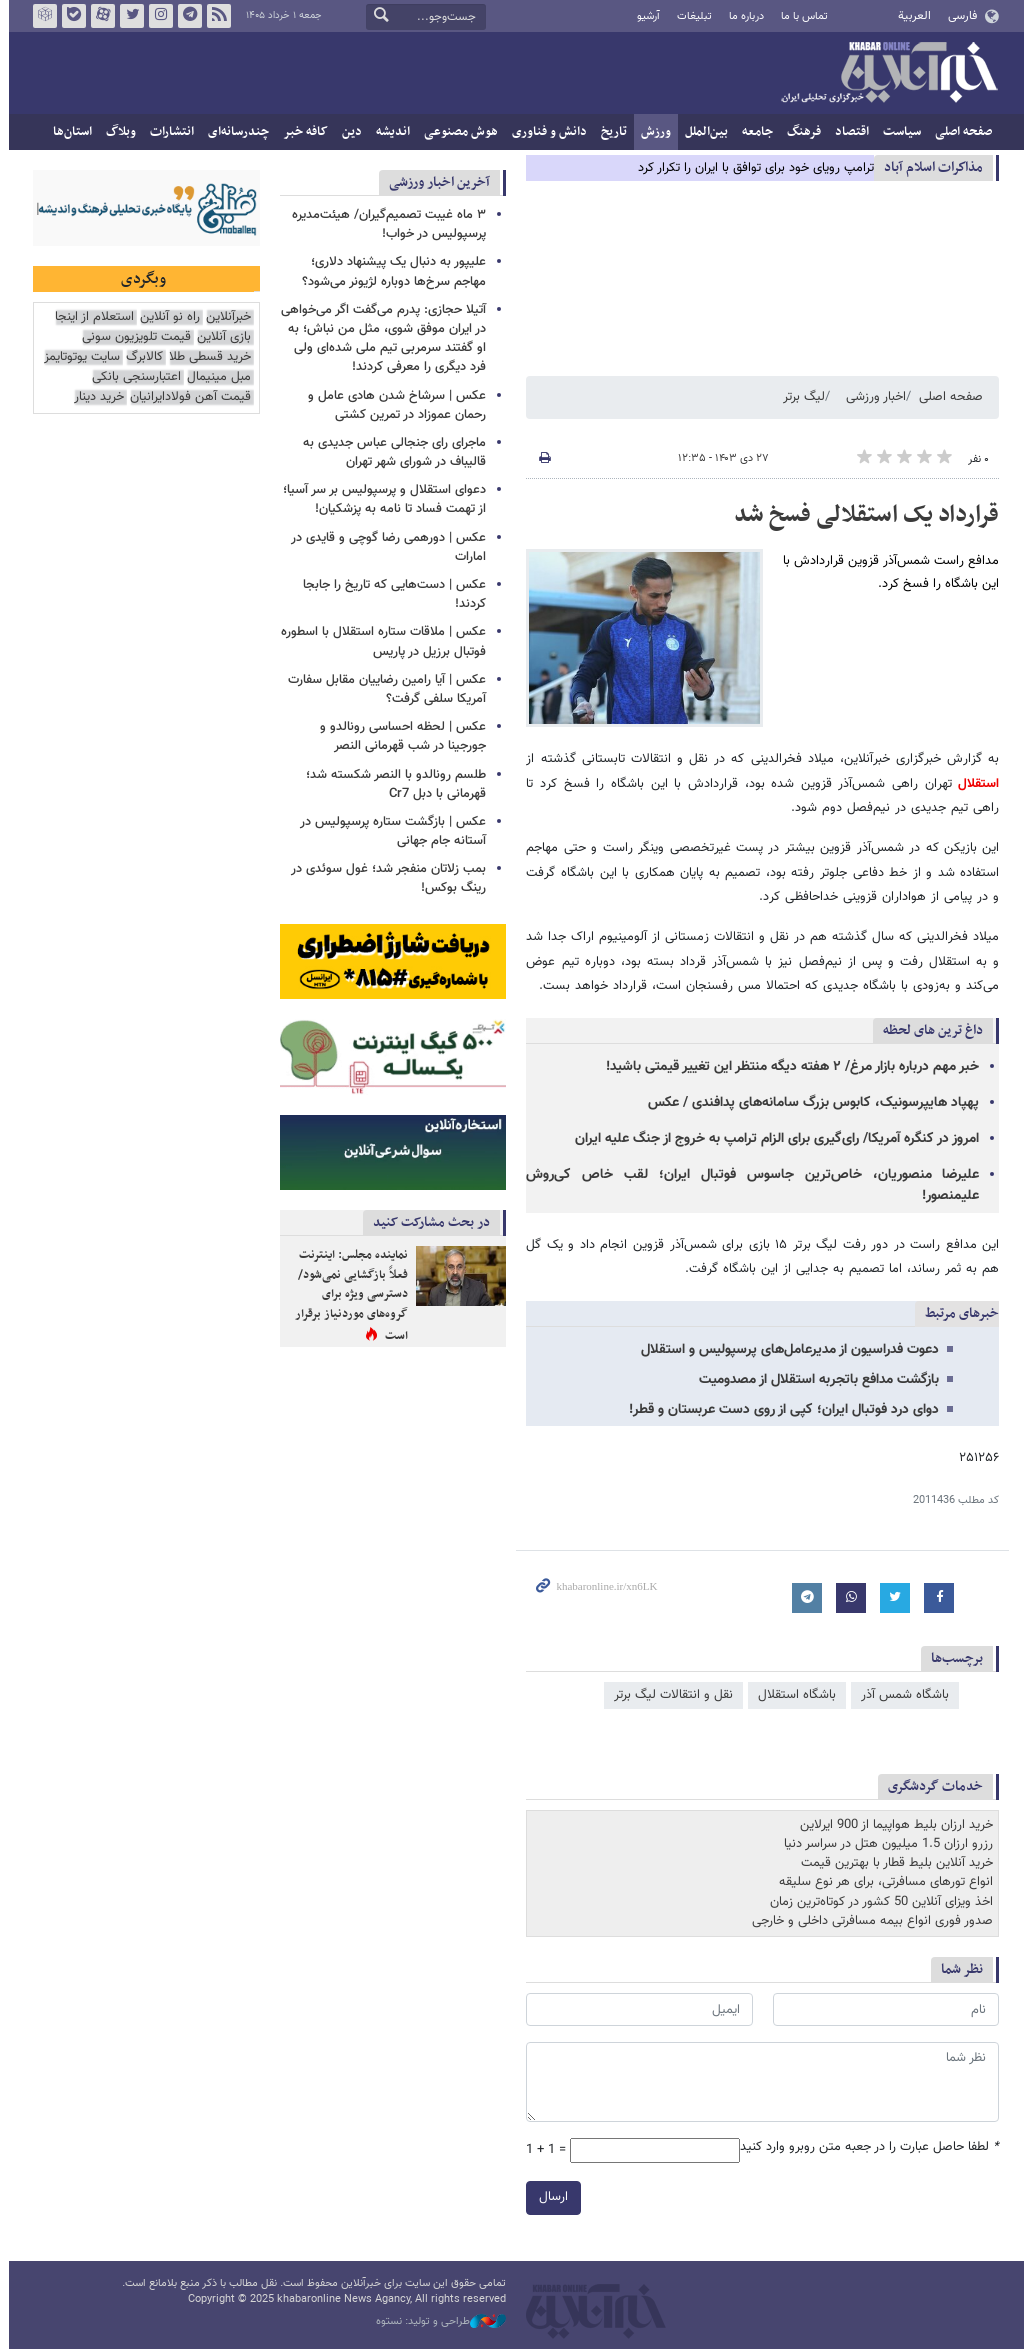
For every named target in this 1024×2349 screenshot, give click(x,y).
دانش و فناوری (545, 132)
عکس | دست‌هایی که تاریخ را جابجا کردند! (390, 594)
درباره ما (742, 16)
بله (70, 16)
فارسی (957, 16)
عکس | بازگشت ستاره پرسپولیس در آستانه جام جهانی (389, 831)
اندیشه (389, 132)
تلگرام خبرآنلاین (186, 16)
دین (348, 132)
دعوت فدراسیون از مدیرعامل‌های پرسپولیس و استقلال (786, 1350)
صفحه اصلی (959, 132)
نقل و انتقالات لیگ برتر (669, 1695)
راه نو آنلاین (166, 317)
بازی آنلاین (220, 337)
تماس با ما (800, 16)
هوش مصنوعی (457, 132)
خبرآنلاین (885, 74)
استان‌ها (68, 132)
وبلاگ (117, 132)
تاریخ (610, 132)
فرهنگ (800, 132)
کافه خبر (301, 132)
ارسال (549, 2197)
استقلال (971, 784)
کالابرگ (140, 357)
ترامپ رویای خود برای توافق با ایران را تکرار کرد (752, 168)
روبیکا (41, 16)
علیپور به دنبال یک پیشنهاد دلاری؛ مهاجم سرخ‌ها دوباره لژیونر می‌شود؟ (390, 271)
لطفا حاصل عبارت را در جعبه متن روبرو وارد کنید (865, 2147)
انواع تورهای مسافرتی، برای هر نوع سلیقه (882, 1882)
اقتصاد (848, 132)
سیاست (898, 132)
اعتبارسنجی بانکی (132, 377)
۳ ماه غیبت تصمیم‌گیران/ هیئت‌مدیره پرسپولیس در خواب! (385, 224)
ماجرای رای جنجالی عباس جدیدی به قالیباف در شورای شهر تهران (390, 452)
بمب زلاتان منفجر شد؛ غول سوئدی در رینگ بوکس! (384, 878)
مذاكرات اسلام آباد (929, 167)
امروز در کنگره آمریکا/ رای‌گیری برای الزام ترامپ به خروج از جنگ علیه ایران (773, 1139)
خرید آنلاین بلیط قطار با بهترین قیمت (893, 1863)
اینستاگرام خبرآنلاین (157, 16)
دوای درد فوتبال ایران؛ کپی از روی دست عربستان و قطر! (780, 1410)
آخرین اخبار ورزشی (435, 182)
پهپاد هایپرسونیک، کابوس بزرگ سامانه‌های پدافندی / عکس (809, 1103)
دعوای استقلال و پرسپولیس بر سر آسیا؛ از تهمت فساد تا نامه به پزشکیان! (380, 499)
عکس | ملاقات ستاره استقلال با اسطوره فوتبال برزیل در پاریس (379, 641)
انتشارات (168, 132)
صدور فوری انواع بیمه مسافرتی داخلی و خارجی (868, 1921)
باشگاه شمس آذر (901, 1695)
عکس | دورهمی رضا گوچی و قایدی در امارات (384, 547)
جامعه (753, 132)
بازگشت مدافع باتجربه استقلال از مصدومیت (815, 1380)
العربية (910, 16)
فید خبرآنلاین (215, 16)
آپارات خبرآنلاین (99, 16)
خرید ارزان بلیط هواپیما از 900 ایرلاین (892, 1825)
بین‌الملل (702, 132)
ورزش (652, 132)
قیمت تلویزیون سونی (132, 337)
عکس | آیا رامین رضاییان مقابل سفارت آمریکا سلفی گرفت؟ (383, 689)
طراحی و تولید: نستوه (437, 2322)
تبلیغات (689, 16)
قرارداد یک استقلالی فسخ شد (862, 515)
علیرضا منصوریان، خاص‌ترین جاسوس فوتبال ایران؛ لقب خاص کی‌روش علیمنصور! (748, 1185)
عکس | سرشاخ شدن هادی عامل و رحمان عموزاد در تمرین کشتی (393, 405)
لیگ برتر (800, 397)
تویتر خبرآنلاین (128, 16)
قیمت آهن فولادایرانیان (186, 397)
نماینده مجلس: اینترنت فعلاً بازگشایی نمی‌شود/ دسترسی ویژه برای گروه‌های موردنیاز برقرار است (347, 1295)
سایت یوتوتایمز (78, 357)
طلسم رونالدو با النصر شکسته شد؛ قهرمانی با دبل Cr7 (392, 784)
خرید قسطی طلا (206, 357)
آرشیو (643, 16)
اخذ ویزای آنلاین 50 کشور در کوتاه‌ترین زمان (877, 1902)
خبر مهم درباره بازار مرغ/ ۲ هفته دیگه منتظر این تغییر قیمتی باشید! (788, 1067)
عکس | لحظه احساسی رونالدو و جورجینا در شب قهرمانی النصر (399, 736)
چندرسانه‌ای (234, 132)
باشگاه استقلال (793, 1695)
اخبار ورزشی (872, 397)
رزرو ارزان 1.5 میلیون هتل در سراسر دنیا (884, 1844)
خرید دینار (95, 397)
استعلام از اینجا (90, 317)
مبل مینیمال (215, 377)
